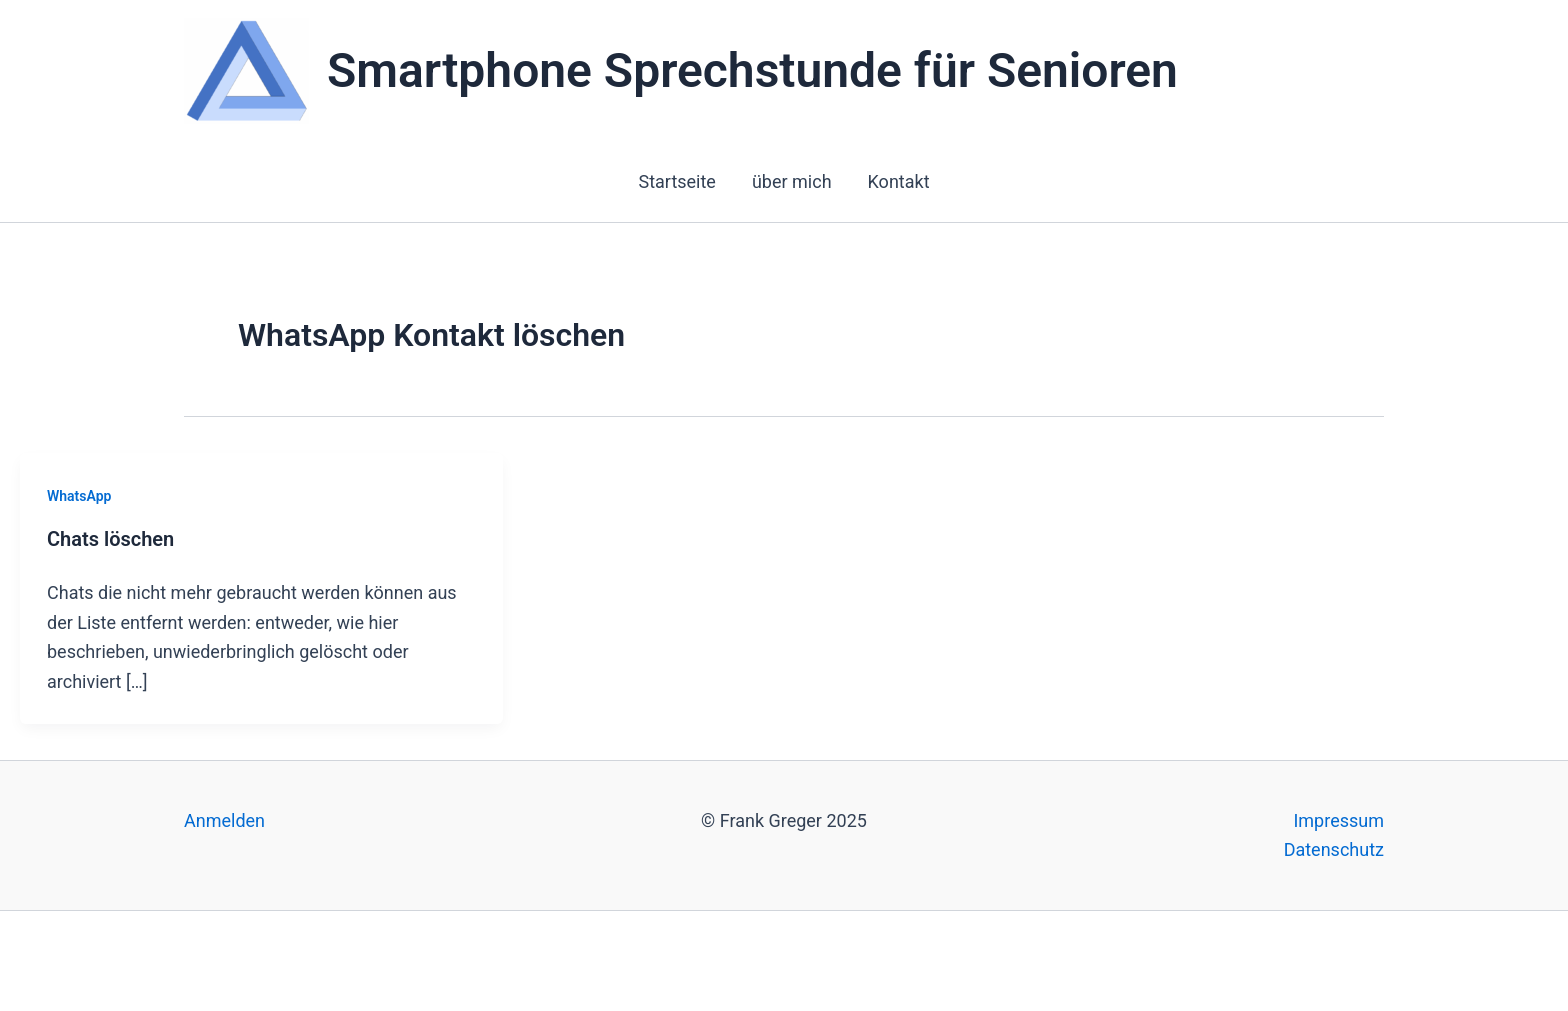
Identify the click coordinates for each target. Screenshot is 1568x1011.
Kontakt (899, 181)
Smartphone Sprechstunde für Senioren (752, 70)
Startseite (676, 181)
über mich (792, 181)
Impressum (1338, 820)
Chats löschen (110, 539)
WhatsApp (79, 496)
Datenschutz (1334, 849)
